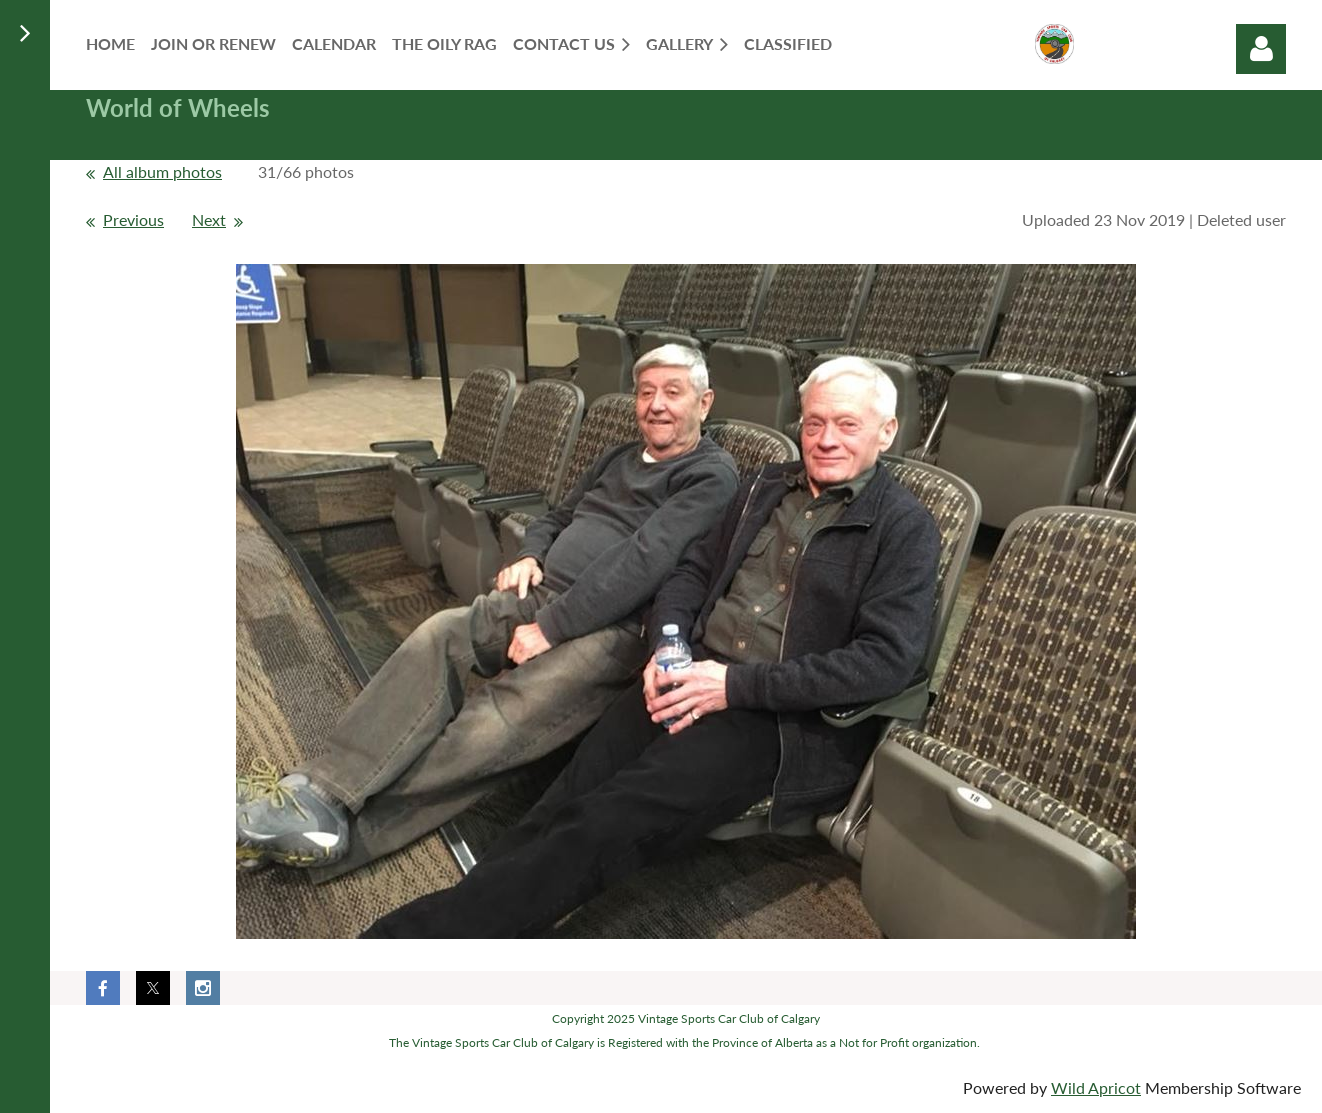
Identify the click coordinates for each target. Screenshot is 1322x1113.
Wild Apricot (1096, 1087)
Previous (133, 219)
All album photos (162, 171)
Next (209, 219)
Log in (1261, 49)
